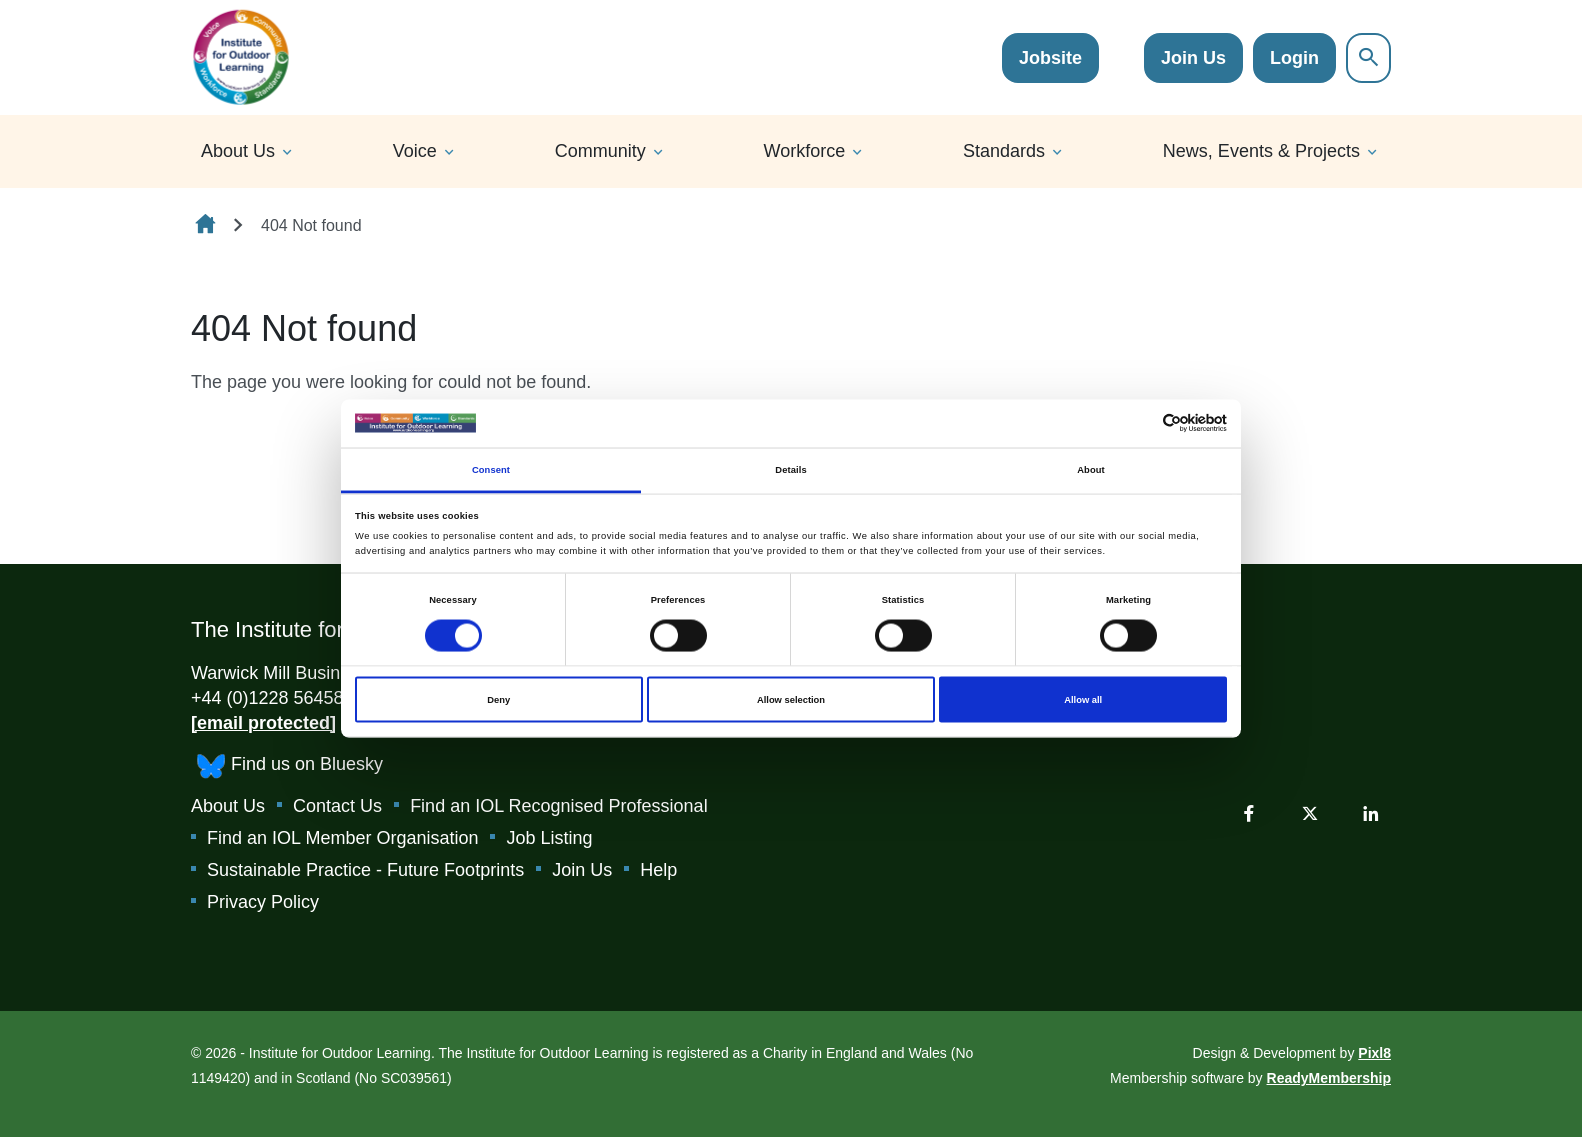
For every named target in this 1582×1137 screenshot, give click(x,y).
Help (658, 870)
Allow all (1083, 700)
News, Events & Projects (1261, 151)
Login (1294, 58)
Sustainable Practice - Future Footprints (365, 870)
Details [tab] (790, 469)
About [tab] (1091, 469)
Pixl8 (1374, 1053)
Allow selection (791, 700)
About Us (238, 151)
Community (600, 151)
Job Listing (549, 838)
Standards (1004, 151)
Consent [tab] (491, 469)
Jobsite (1050, 58)
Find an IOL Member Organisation (342, 838)
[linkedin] (1371, 813)
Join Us (1193, 58)
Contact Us (337, 806)
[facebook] (1249, 813)
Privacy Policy (263, 902)
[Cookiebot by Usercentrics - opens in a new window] (1139, 423)
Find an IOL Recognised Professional (559, 806)
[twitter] (1310, 813)
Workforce (805, 151)
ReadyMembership (1329, 1078)
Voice (415, 151)
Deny (498, 700)
